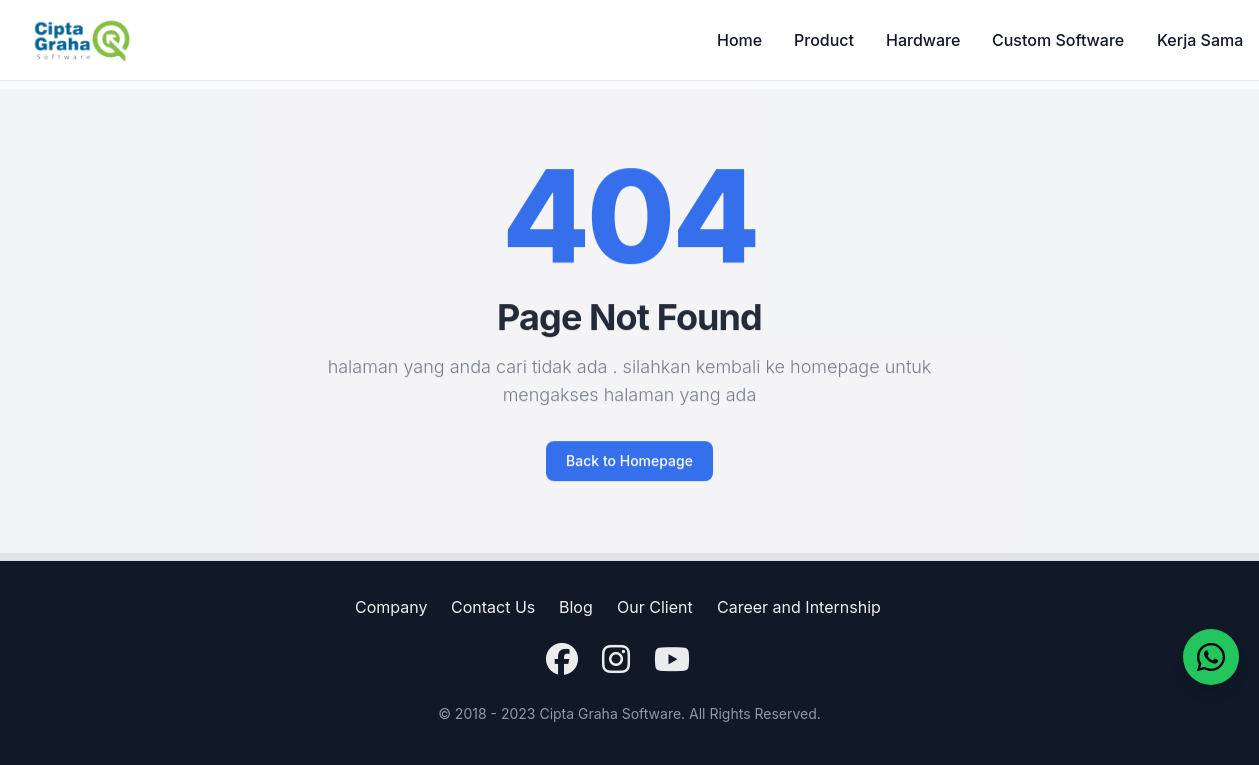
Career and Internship (799, 607)
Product (824, 40)
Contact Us (493, 607)
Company (391, 607)
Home (739, 40)
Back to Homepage (629, 470)
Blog (576, 607)
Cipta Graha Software (610, 713)
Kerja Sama (1200, 40)
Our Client (655, 607)
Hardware (923, 40)
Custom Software (1058, 40)
